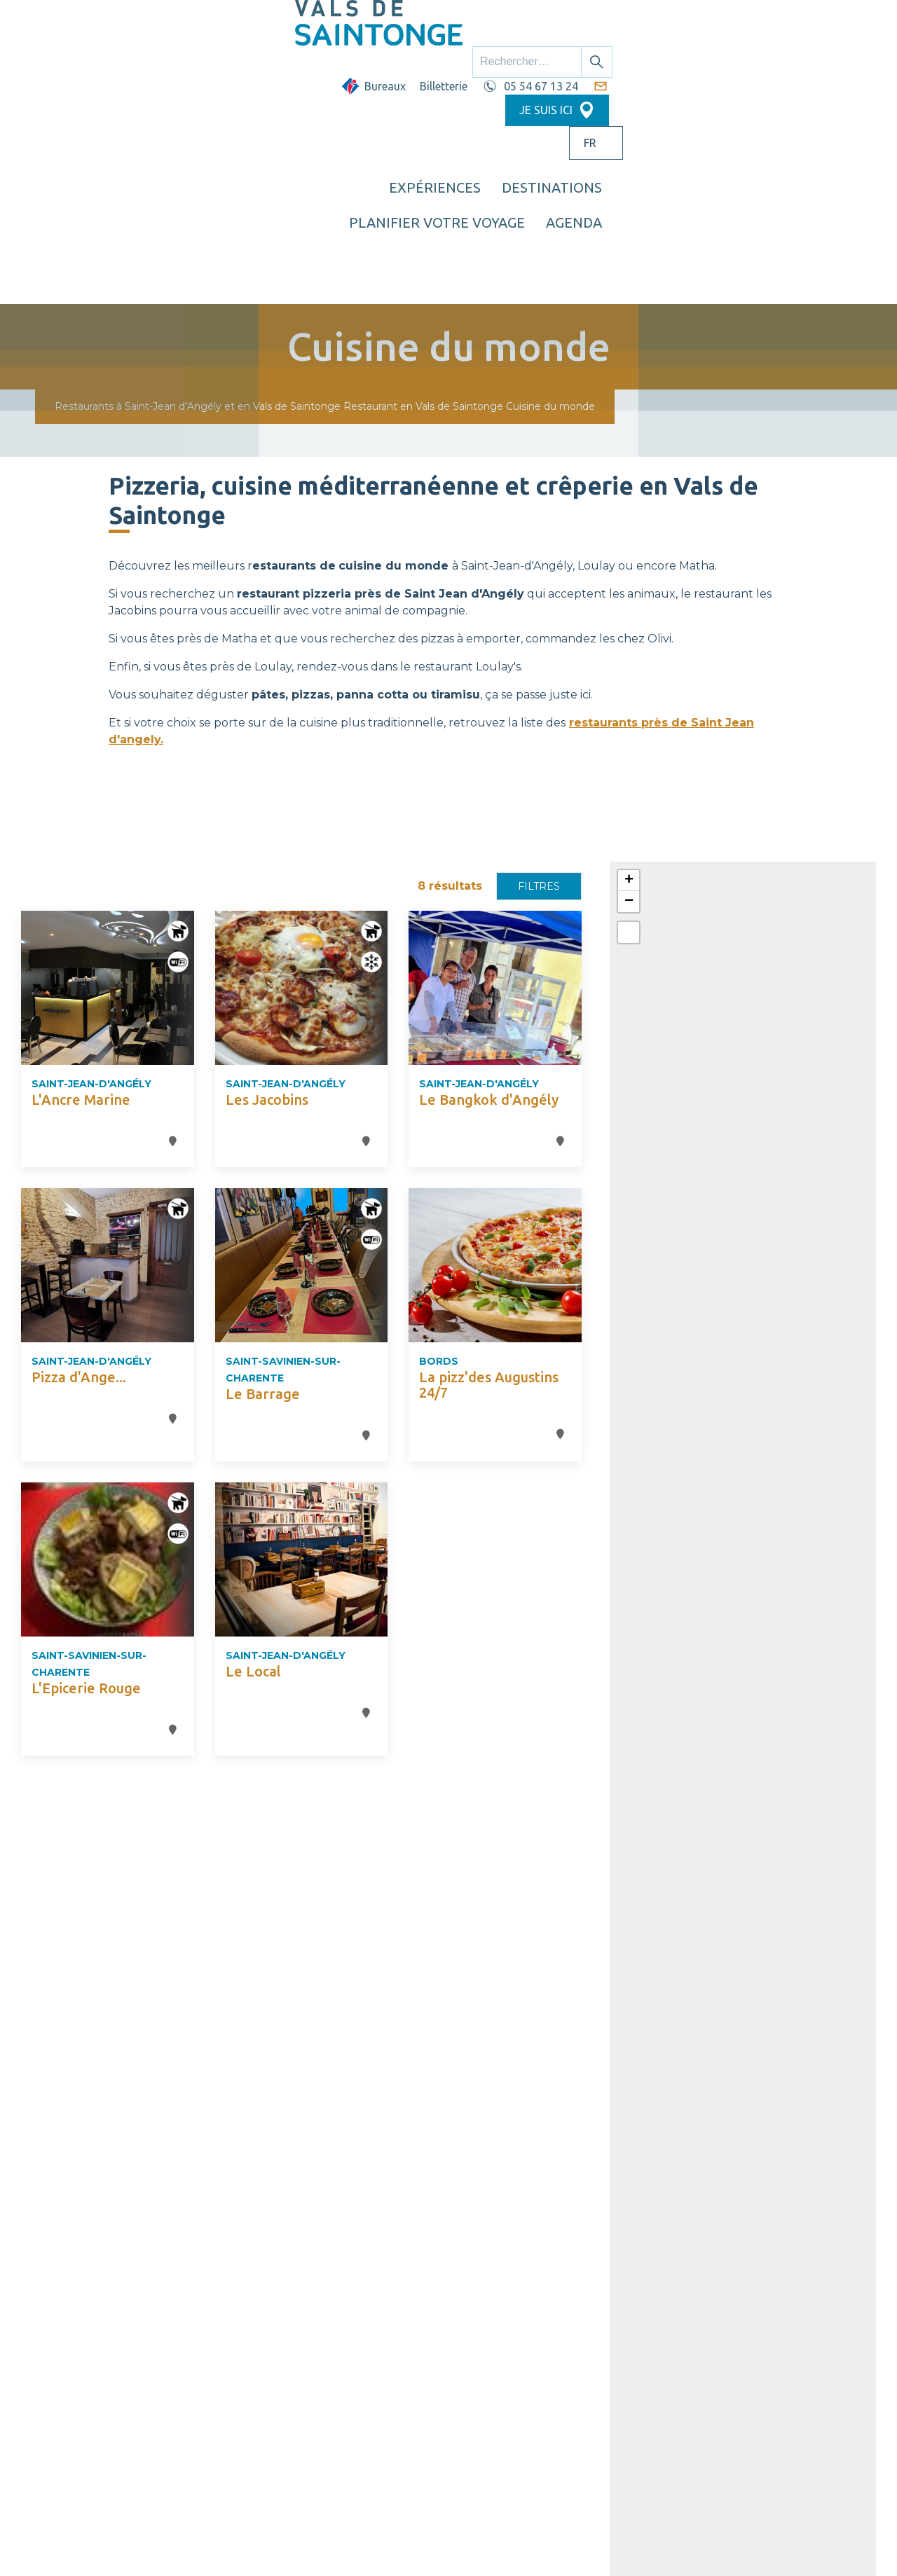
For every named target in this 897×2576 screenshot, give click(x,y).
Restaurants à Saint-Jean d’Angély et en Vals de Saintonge (198, 193)
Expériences (412, 67)
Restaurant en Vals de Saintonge (423, 193)
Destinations (529, 67)
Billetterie (511, 26)
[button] (628, 667)
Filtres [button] (539, 673)
